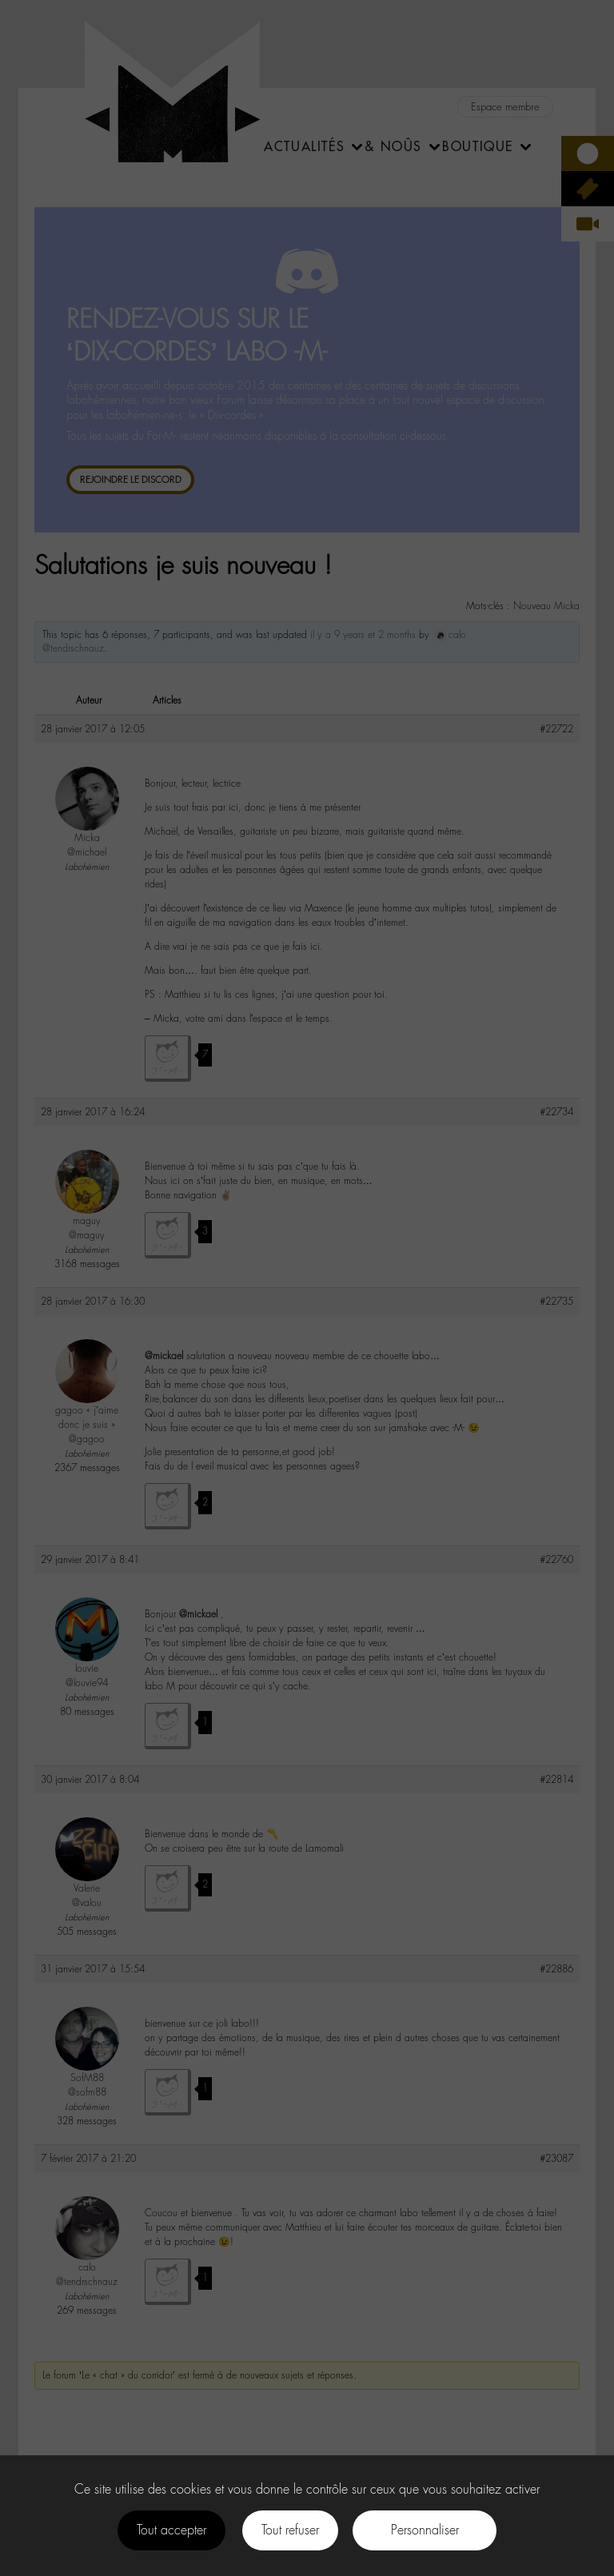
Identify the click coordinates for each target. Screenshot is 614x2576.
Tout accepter (171, 2530)
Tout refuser (290, 2530)
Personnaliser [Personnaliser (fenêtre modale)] (425, 2530)
